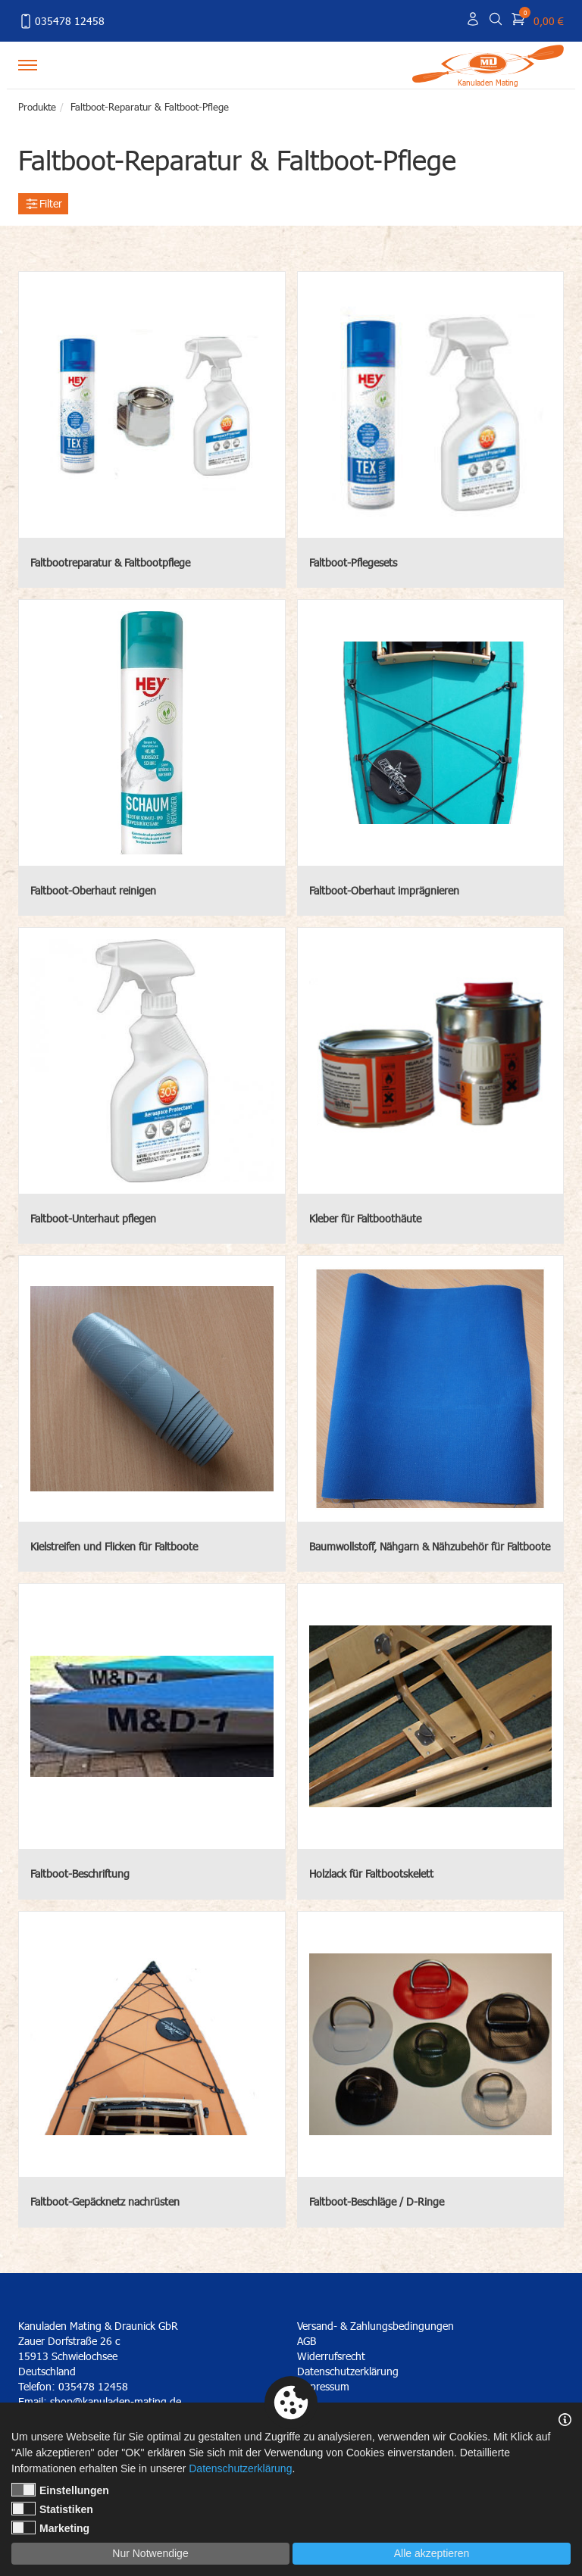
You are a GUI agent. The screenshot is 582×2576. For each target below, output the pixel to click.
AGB (306, 2340)
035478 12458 (61, 21)
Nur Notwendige (150, 2553)
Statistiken (52, 2508)
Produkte (37, 107)
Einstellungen (60, 2489)
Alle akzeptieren (432, 2553)
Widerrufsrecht (331, 2356)
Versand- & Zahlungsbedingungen (375, 2325)
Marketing (50, 2527)
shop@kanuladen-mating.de (115, 2401)
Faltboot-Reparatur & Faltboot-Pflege (149, 107)
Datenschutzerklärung (348, 2371)
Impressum (323, 2386)
